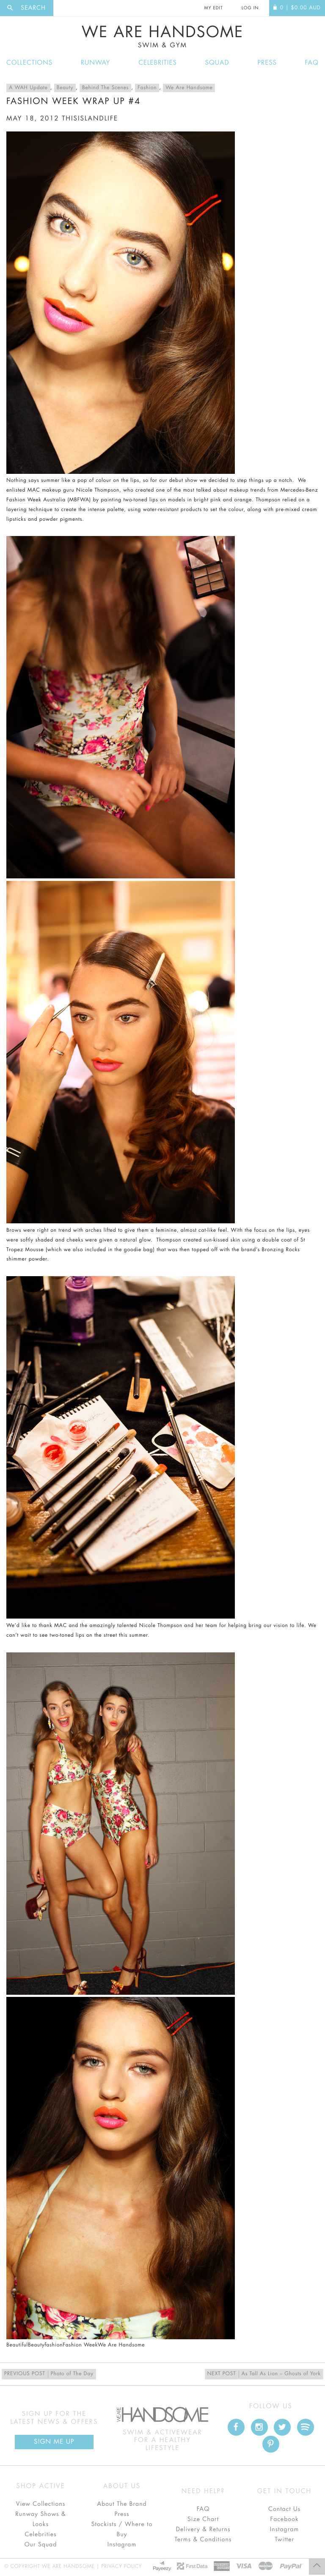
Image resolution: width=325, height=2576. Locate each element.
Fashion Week (80, 2345)
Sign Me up (54, 2442)
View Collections (41, 2504)
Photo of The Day (49, 2374)
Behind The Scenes (105, 87)
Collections (29, 63)
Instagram (121, 2545)
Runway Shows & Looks (40, 2519)
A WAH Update (28, 87)
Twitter (284, 2540)
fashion (54, 2345)
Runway (95, 63)
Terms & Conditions (203, 2540)
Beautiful (17, 2345)
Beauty (65, 87)
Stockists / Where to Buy (122, 2529)
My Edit (213, 8)
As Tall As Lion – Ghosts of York (264, 2374)
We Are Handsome (162, 37)
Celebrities (157, 63)
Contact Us (284, 2509)
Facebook (284, 2519)
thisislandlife (90, 118)
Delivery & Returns (203, 2529)
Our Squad (41, 2545)
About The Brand (121, 2504)
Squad (217, 63)
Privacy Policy (121, 2566)
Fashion (147, 87)
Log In (250, 8)
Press (266, 63)
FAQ (312, 63)
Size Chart (203, 2519)
